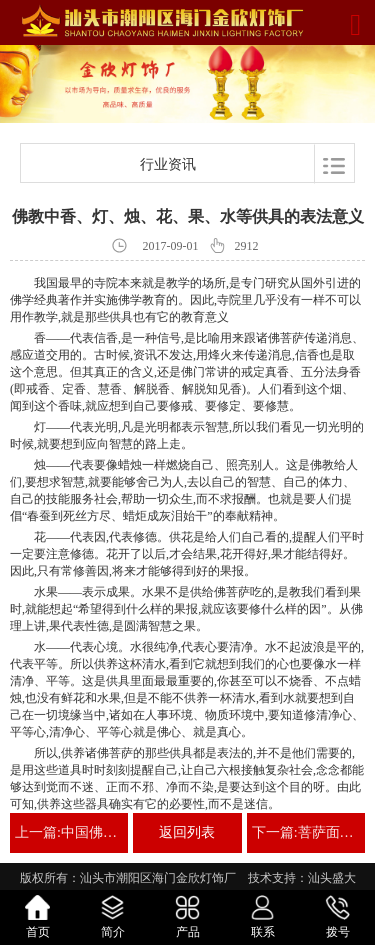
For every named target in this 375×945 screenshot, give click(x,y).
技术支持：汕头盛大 (302, 878)
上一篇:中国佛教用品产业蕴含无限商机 (69, 832)
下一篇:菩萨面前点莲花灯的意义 (306, 832)
